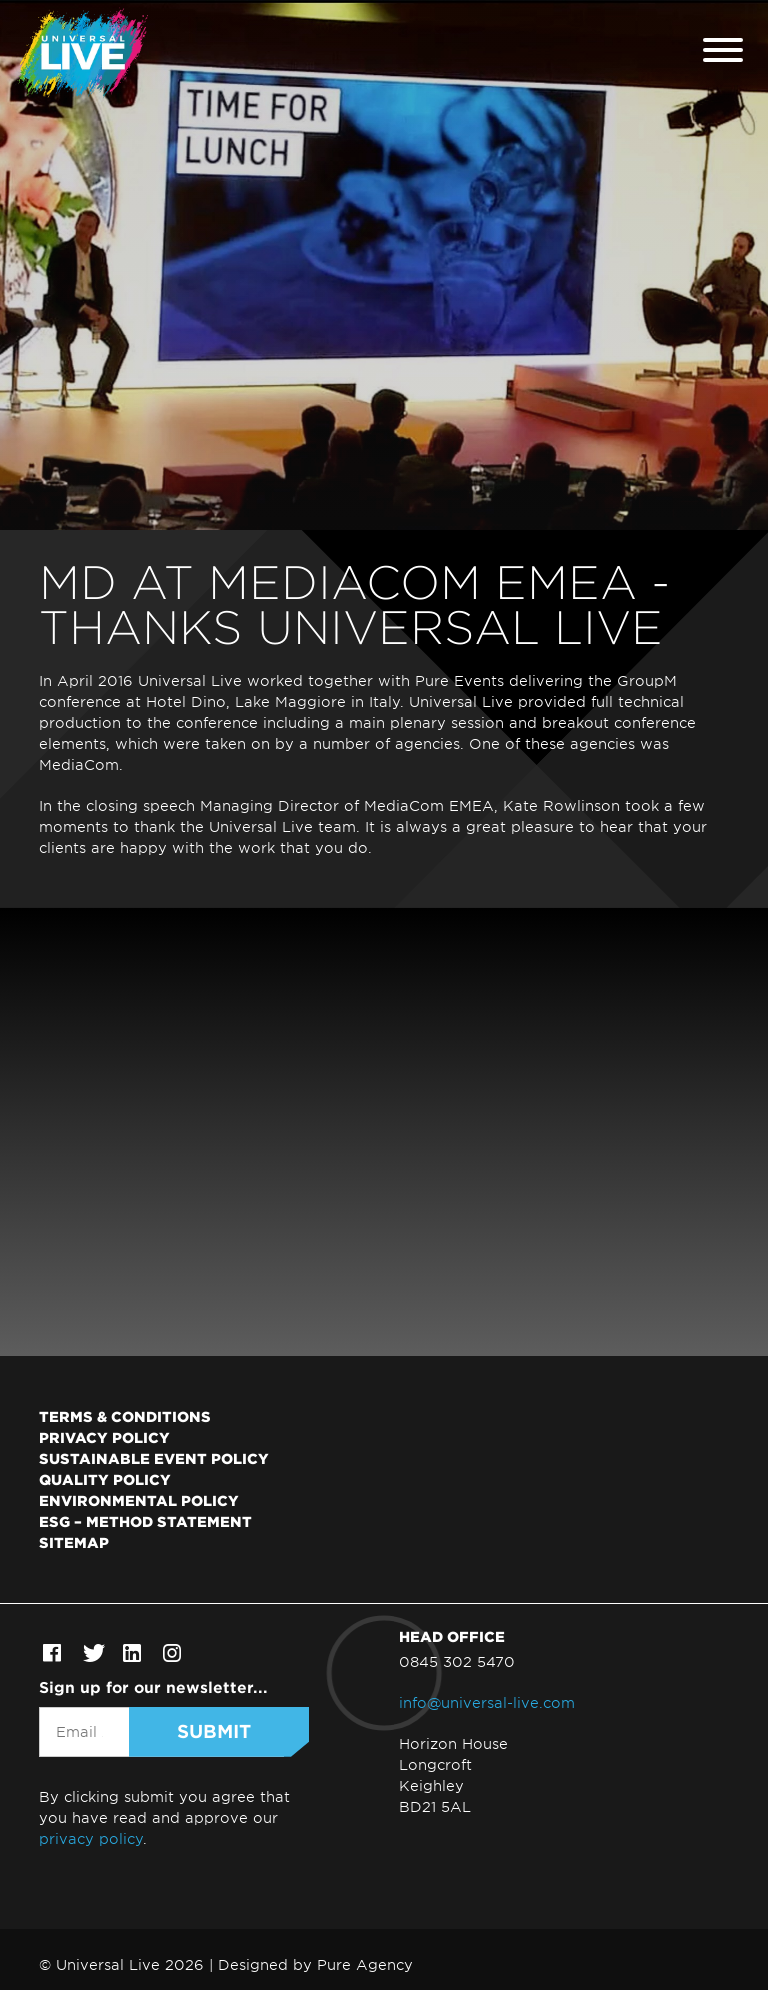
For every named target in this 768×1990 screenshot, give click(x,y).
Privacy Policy (104, 1437)
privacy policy (91, 1838)
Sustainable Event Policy (154, 1458)
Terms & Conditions (125, 1416)
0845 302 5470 (457, 1661)
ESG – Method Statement (145, 1521)
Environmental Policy (139, 1500)
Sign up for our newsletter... (153, 1686)
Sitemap (74, 1542)
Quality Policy (105, 1479)
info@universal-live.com (487, 1702)
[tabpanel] (384, 265)
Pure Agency (365, 1964)
